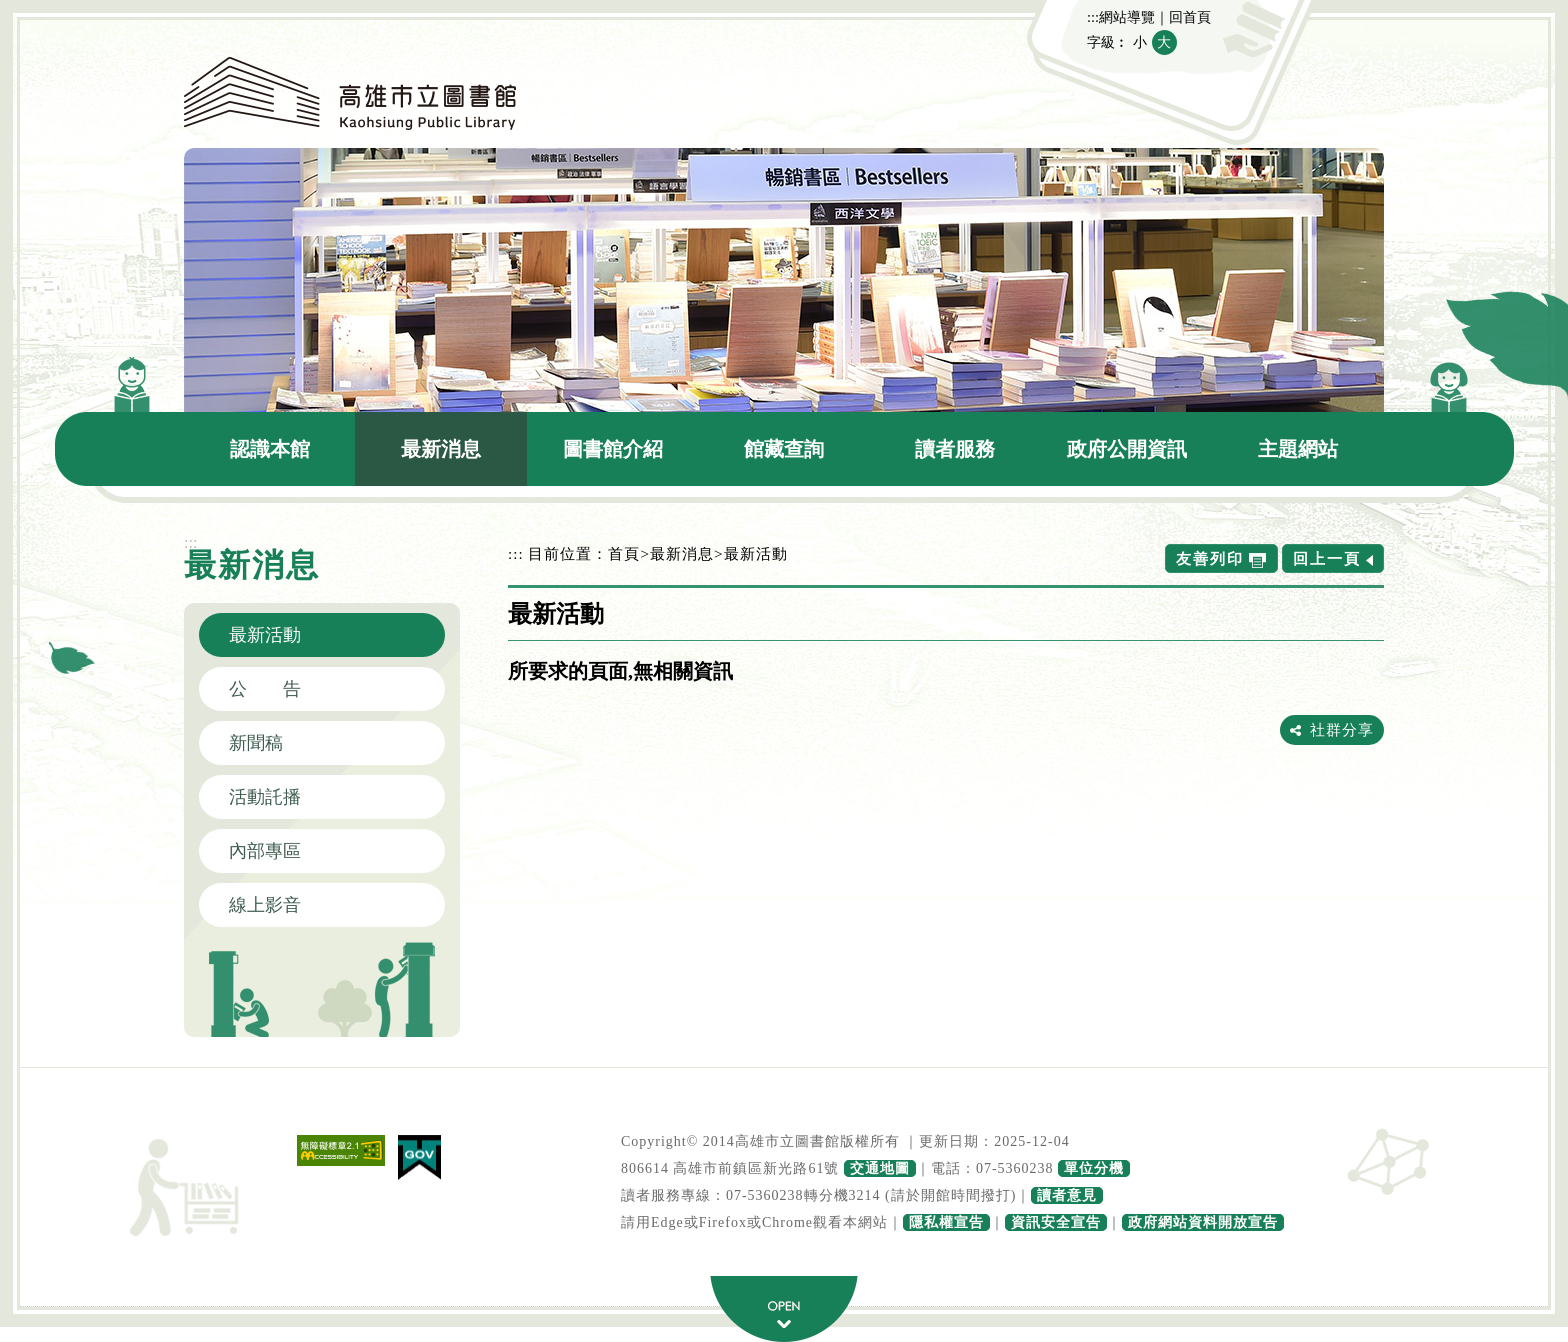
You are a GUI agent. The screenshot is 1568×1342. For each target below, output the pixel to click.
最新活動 (265, 635)
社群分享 (1342, 729)
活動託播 (265, 797)
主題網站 (1298, 449)
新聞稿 (256, 743)
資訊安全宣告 (1056, 1222)
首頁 (624, 553)
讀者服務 (955, 449)
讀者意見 (1067, 1195)
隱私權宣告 (946, 1222)
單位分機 (1094, 1168)
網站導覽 (1127, 17)
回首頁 (1190, 17)
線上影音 (265, 905)
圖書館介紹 (613, 449)
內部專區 (265, 851)
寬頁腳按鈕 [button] (784, 1309)
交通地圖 (880, 1168)
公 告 (265, 689)
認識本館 (270, 449)
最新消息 (441, 449)
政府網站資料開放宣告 (1203, 1222)
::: (1093, 17)
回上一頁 (1327, 558)
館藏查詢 (784, 449)
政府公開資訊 (1127, 449)
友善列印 (1210, 558)
